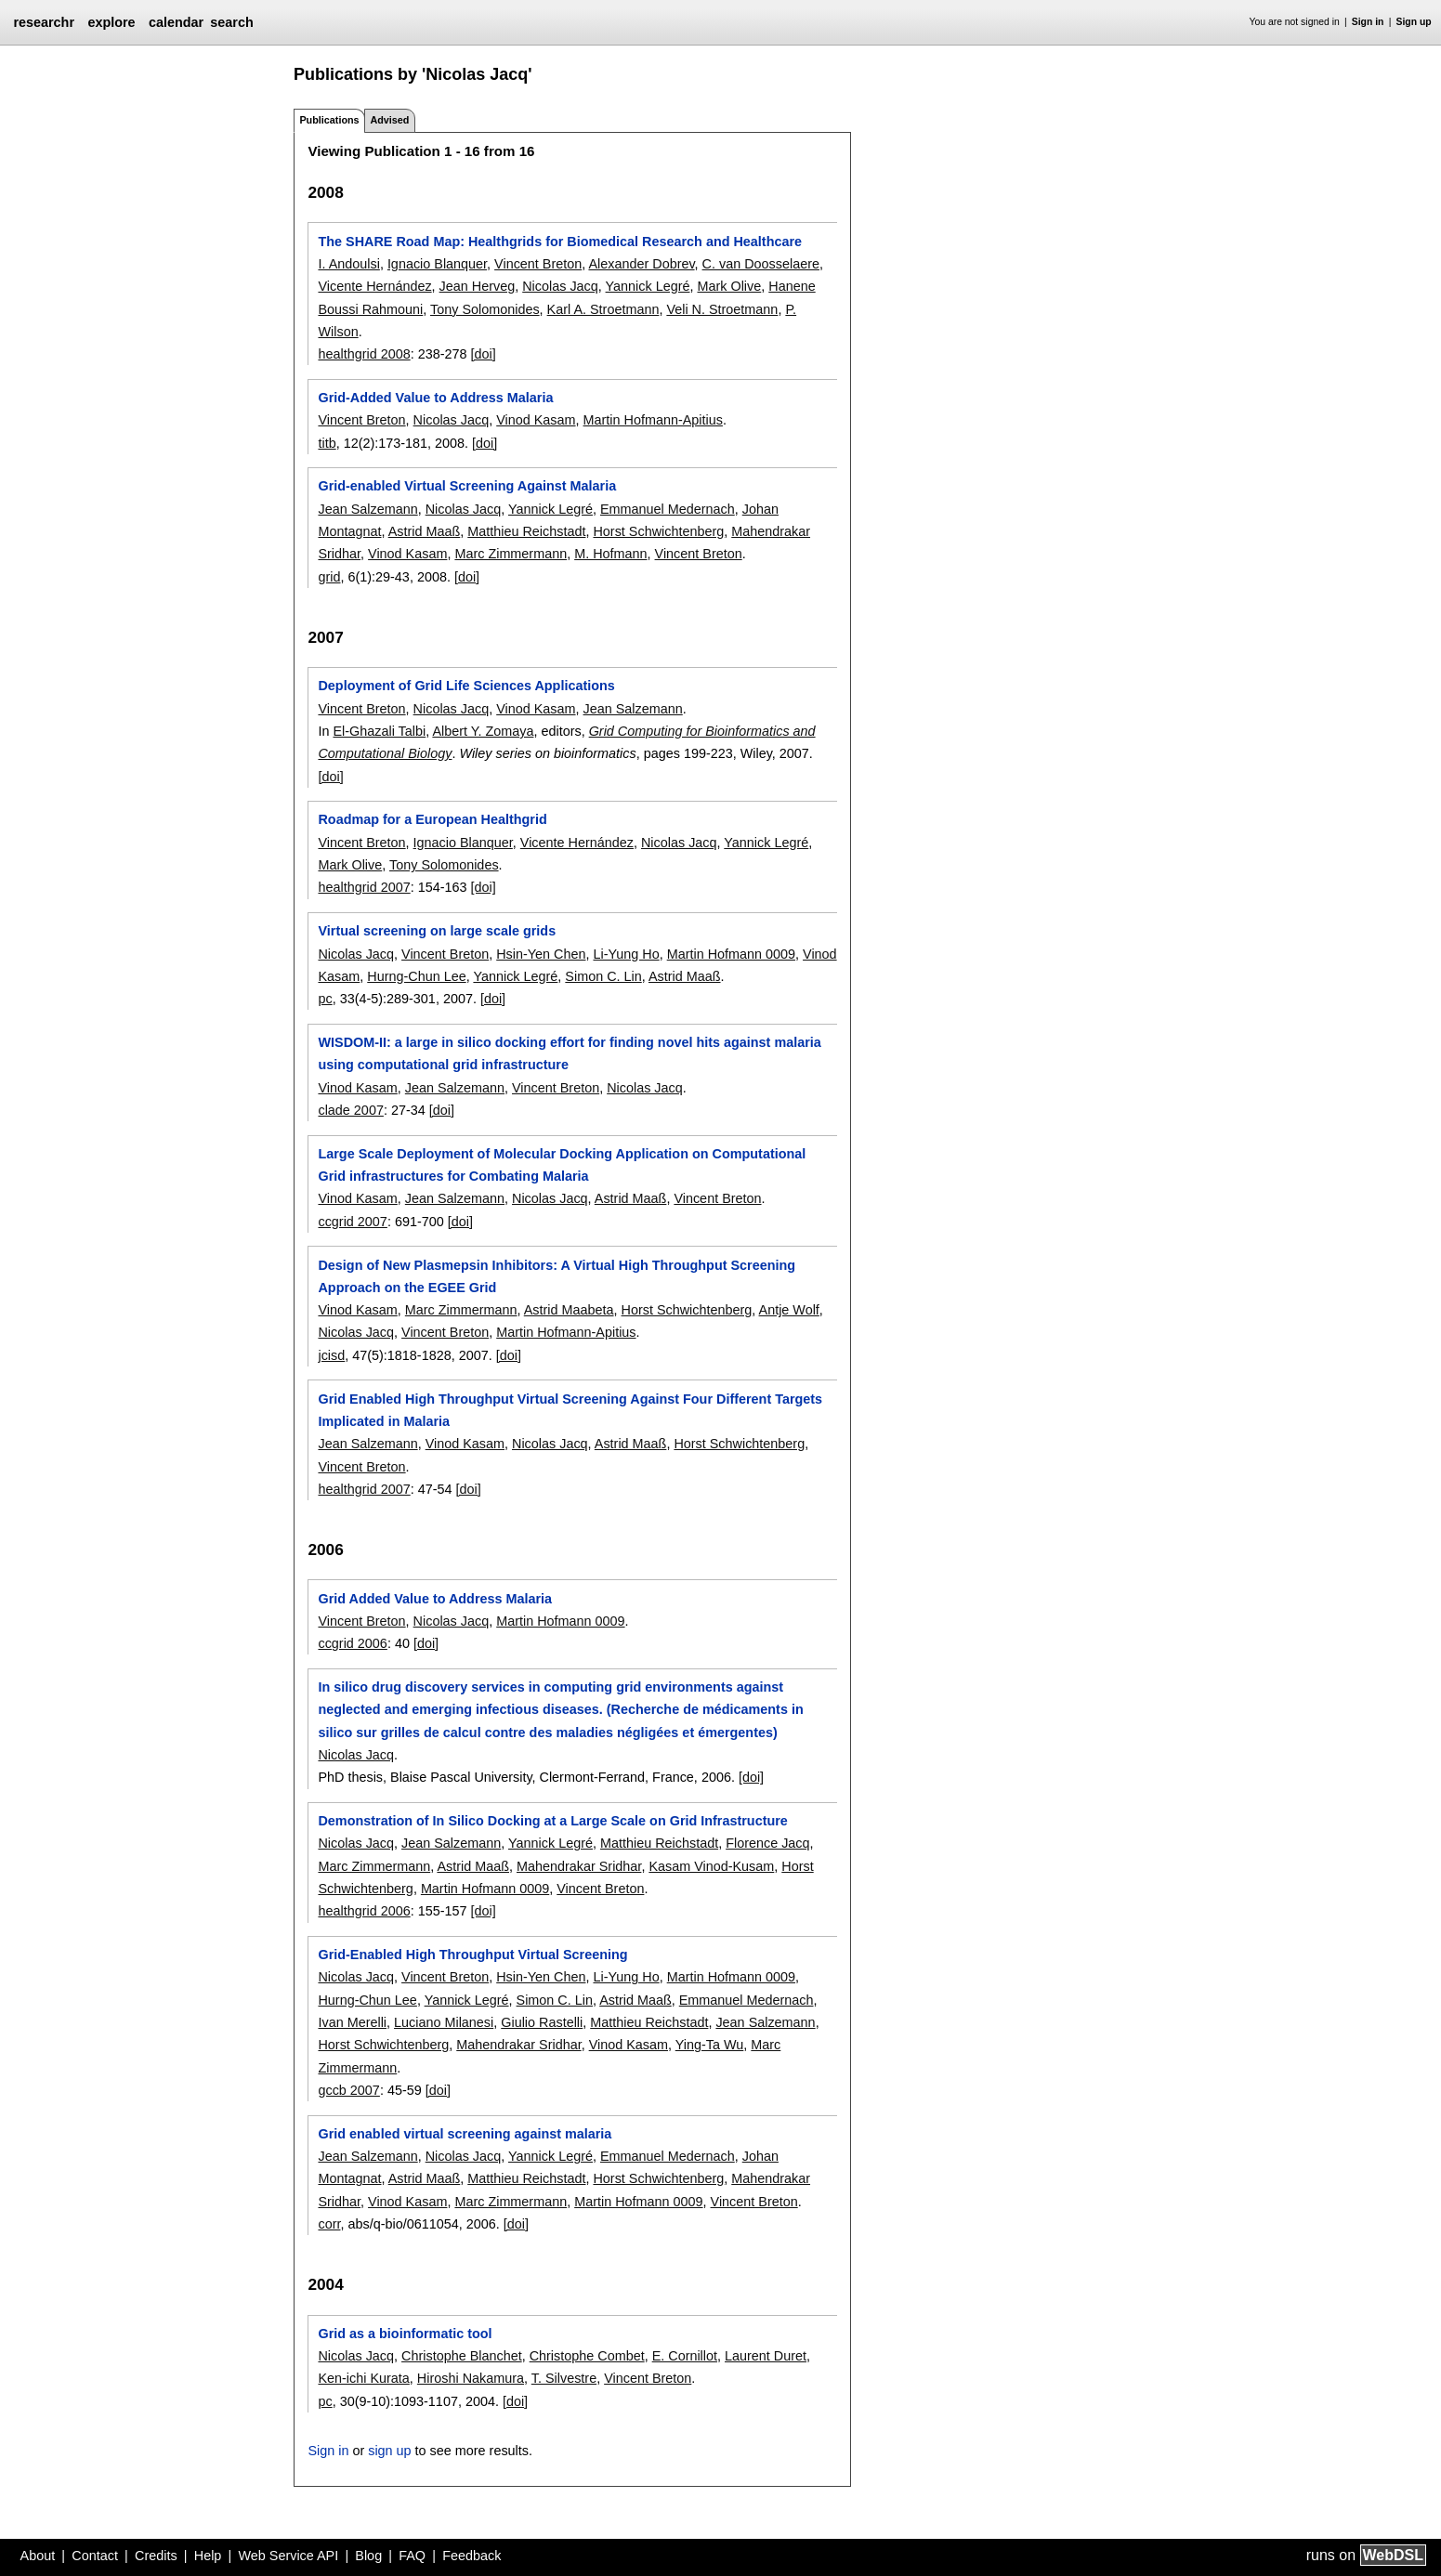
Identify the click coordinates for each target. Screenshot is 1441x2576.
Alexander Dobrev (641, 263)
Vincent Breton (538, 263)
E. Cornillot (684, 2355)
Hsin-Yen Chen (540, 954)
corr (329, 2223)
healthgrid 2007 (364, 887)
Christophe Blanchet (461, 2355)
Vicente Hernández (374, 286)
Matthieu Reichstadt (526, 531)
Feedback (471, 2555)
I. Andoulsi (348, 263)
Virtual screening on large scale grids (437, 930)
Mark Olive (730, 286)
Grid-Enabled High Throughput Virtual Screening (472, 1954)
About (38, 2555)
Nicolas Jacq (560, 286)
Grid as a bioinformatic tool (404, 2333)
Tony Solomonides (485, 309)
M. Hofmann (610, 553)
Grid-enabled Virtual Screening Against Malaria (467, 485)
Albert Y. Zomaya (482, 731)
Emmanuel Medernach (667, 509)
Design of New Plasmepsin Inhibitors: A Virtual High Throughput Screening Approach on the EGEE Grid (556, 1276)
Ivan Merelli (352, 2022)
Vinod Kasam (535, 419)
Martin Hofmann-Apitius (653, 419)
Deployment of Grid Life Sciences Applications (466, 685)
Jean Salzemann (367, 509)
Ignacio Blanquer (437, 263)
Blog (368, 2555)
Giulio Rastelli (542, 2022)
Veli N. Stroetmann (722, 309)
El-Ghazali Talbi (379, 731)
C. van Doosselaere (760, 263)
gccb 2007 (348, 2090)
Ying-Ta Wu (709, 2044)
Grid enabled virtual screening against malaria (464, 2133)
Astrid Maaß (424, 531)
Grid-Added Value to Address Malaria (435, 397)
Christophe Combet (587, 2355)
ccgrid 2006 (352, 1643)
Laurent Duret (765, 2355)
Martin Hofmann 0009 (731, 954)
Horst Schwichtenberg (658, 531)
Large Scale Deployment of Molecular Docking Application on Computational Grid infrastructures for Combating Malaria (562, 1164)
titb (326, 443)
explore (111, 22)
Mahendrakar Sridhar (579, 1866)
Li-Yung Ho (626, 954)
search (231, 22)
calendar (176, 22)
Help (208, 2555)
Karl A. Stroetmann (603, 309)
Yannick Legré (648, 286)
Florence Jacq (767, 1843)
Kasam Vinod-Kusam (711, 1866)
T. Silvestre (563, 2378)
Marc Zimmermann (510, 553)
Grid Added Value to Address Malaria (435, 1598)
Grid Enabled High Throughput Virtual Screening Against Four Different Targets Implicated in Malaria (570, 1410)
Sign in (1368, 22)
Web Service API (288, 2555)
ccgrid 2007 (352, 1221)
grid (329, 576)
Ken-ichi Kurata (363, 2378)
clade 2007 (350, 1110)
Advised (389, 119)
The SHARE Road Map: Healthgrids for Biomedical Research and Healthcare (560, 241)
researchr (43, 22)
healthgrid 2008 (364, 354)
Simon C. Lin (603, 976)
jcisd (331, 1355)
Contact (95, 2555)
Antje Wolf (789, 1309)
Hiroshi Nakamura (470, 2378)
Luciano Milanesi (443, 2022)
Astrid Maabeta (569, 1309)
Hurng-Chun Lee (416, 976)
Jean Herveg (477, 286)
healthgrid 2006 (364, 1910)
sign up (389, 2450)
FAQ (412, 2555)
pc (325, 998)
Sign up (1414, 22)
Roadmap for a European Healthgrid (432, 819)
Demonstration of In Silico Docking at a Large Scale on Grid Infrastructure (552, 1820)
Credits (156, 2555)
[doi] (483, 354)
